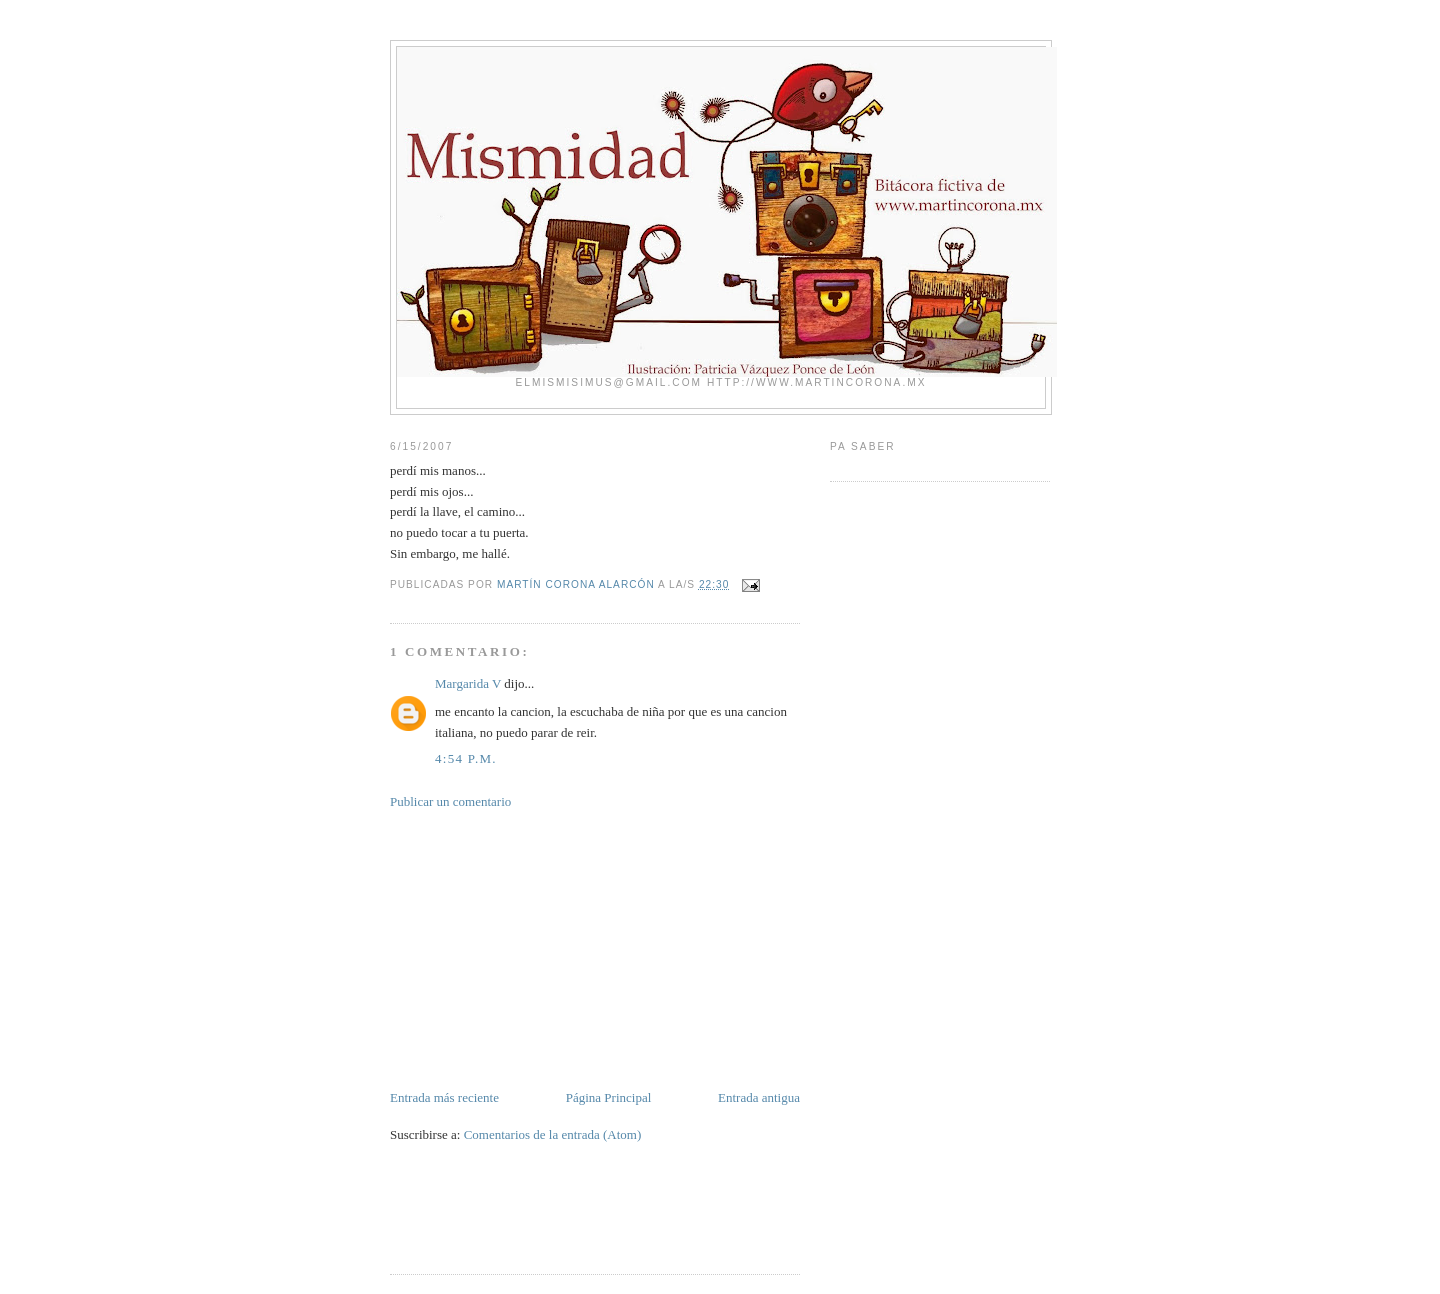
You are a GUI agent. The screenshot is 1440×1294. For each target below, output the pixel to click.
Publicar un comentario (450, 801)
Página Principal (609, 1097)
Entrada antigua (759, 1097)
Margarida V (468, 683)
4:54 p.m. (466, 758)
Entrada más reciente (444, 1097)
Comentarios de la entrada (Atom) (553, 1134)
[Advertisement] (540, 948)
